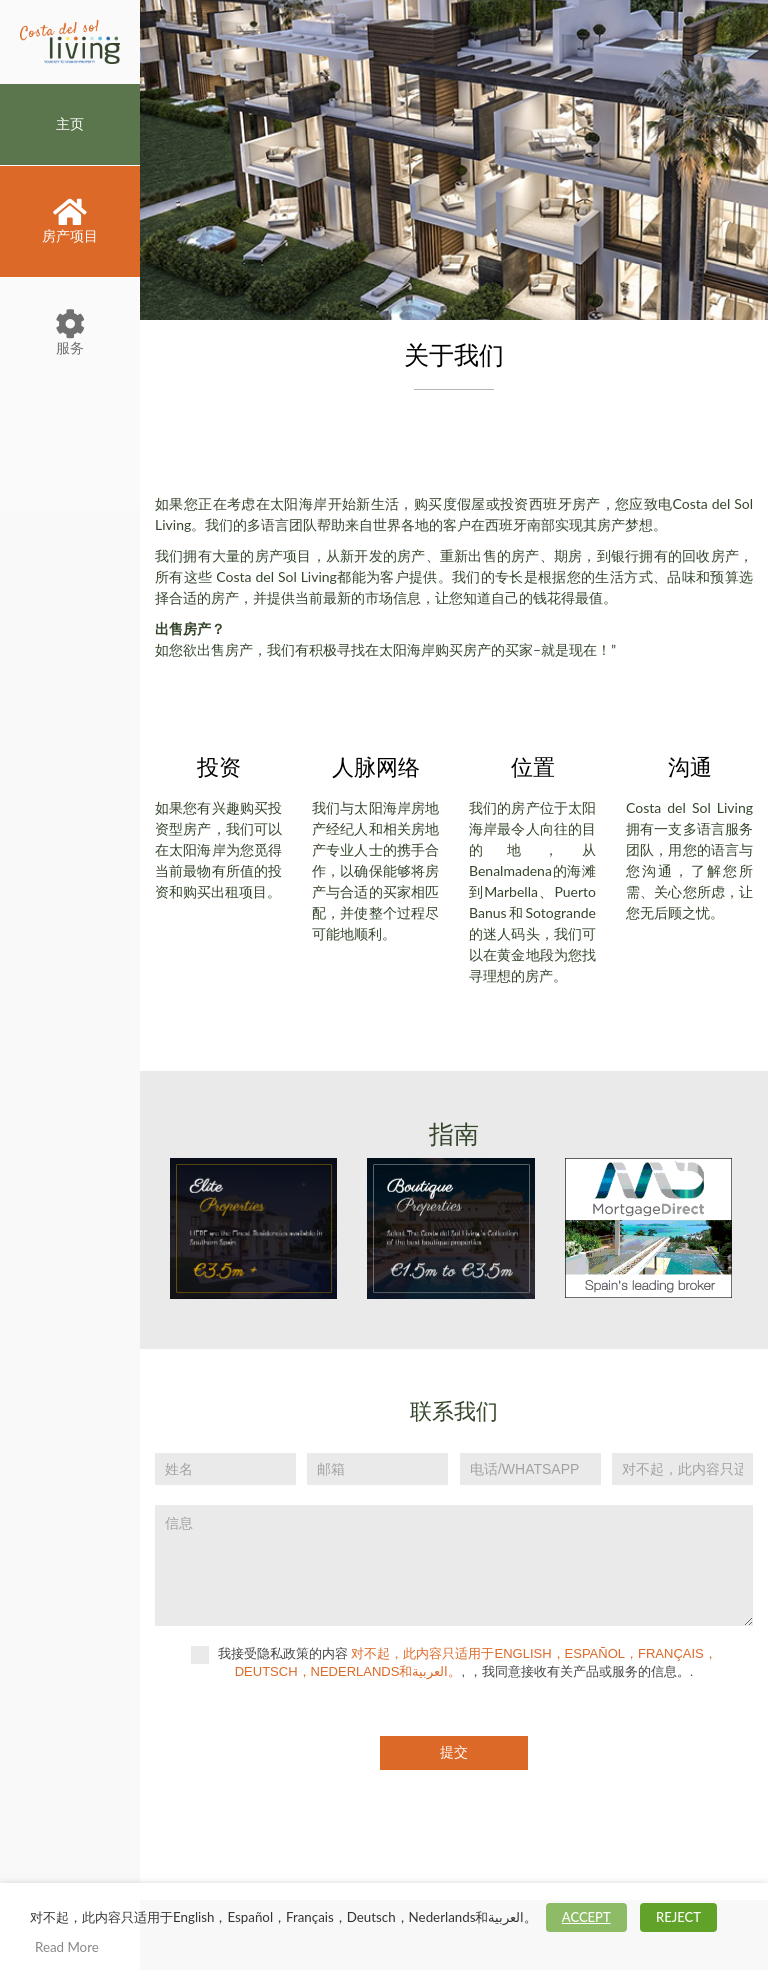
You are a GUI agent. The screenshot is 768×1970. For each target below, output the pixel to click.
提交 (454, 1752)
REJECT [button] (678, 1917)
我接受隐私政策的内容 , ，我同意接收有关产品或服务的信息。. (454, 1662)
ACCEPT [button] (586, 1917)
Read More (67, 1947)
